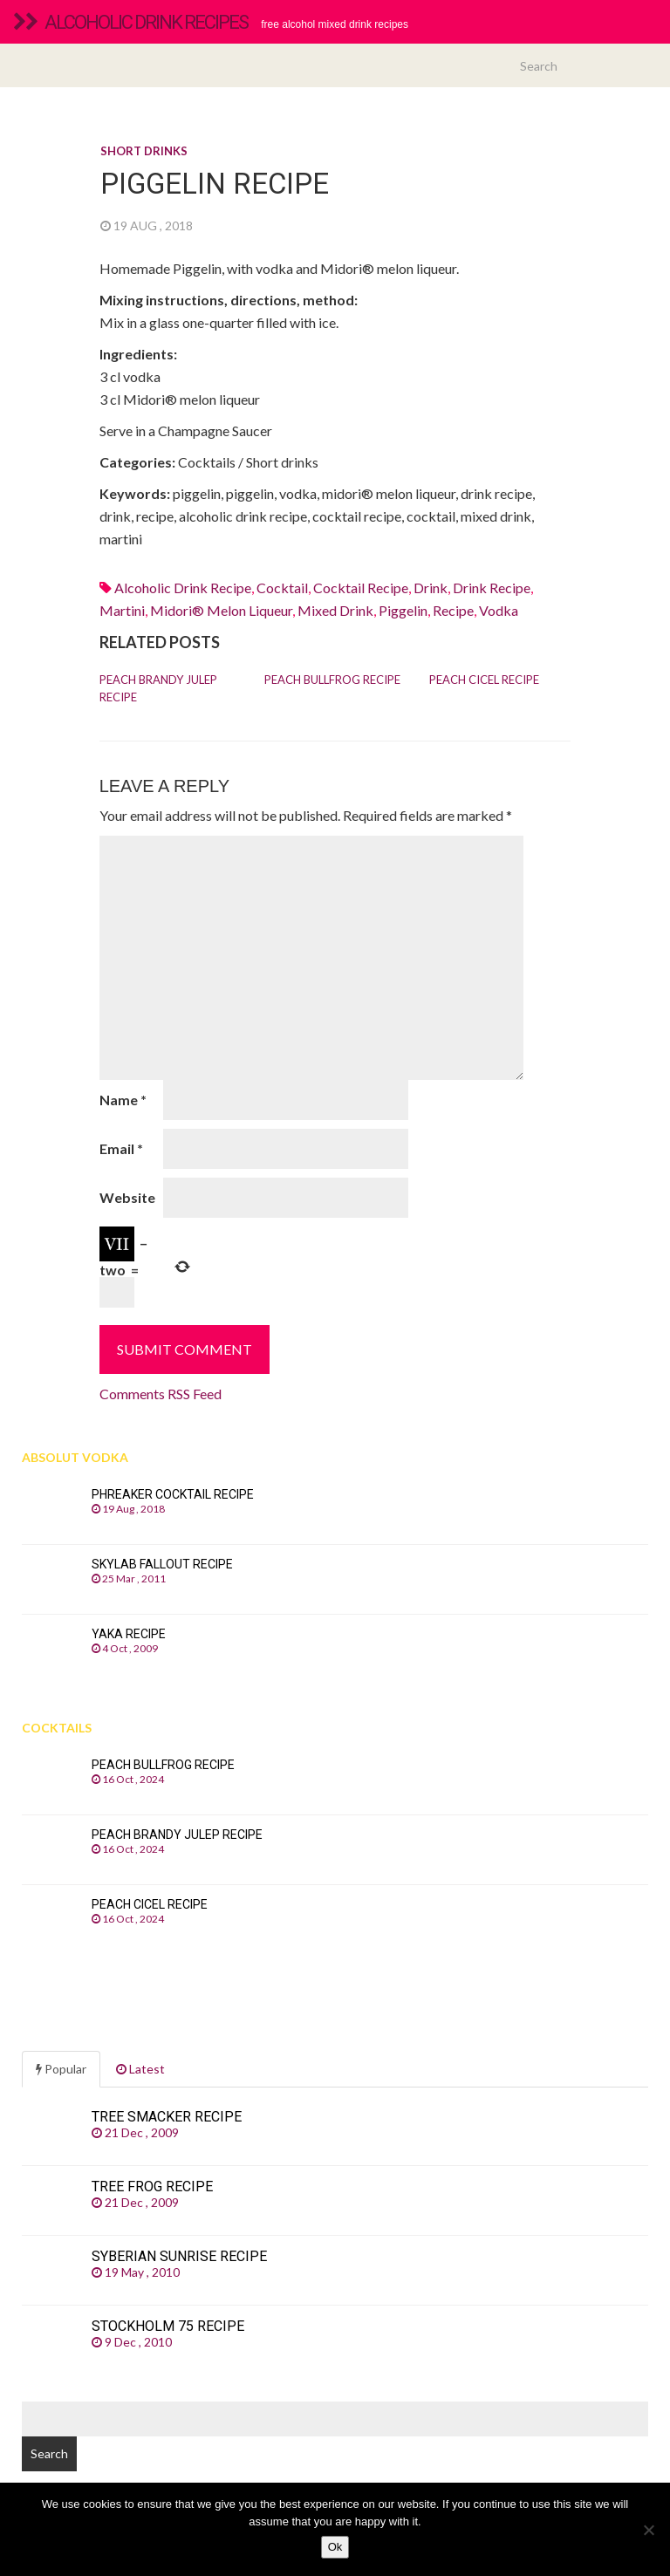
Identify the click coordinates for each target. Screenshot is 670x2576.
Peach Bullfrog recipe (332, 680)
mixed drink (335, 610)
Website (127, 1197)
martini (122, 610)
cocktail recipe (360, 587)
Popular (61, 2068)
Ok (335, 2546)
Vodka (498, 610)
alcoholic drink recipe (182, 587)
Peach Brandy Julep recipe (158, 688)
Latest (140, 2068)
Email (121, 1148)
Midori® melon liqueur (221, 610)
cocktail (282, 587)
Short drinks (144, 151)
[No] (648, 2529)
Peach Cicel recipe (484, 680)
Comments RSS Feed (160, 1393)
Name (123, 1099)
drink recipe (491, 587)
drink (431, 587)
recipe (453, 610)
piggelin (403, 610)
